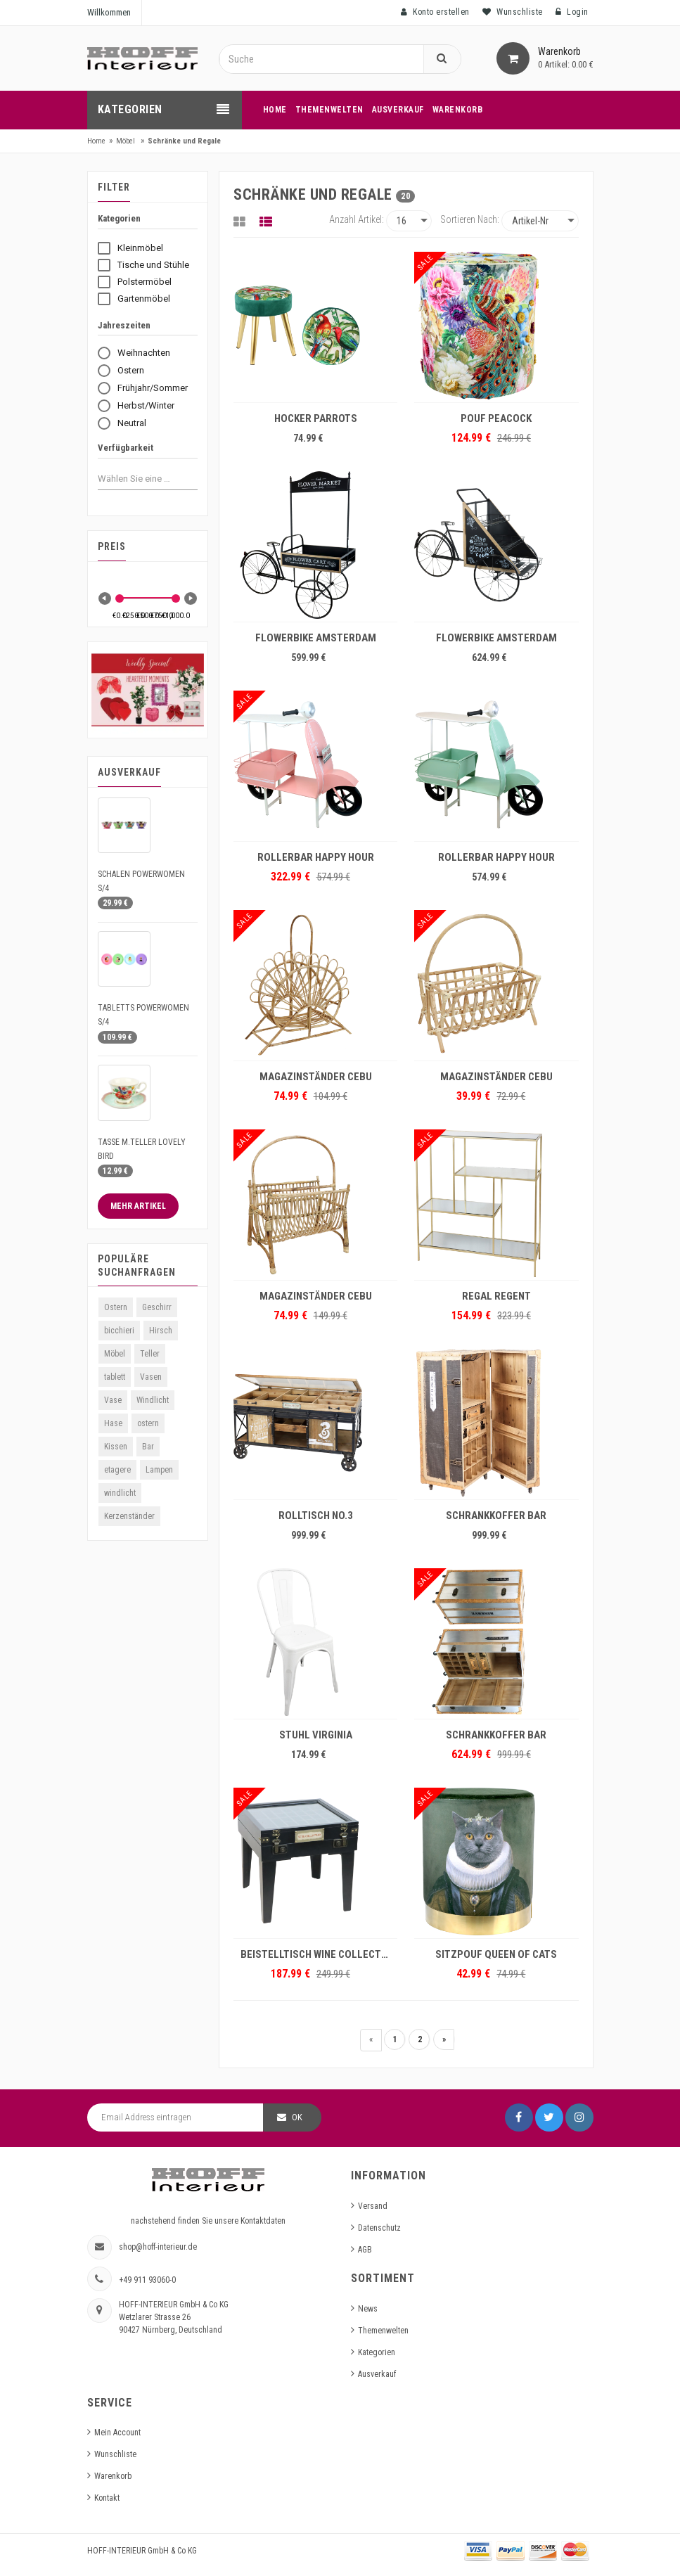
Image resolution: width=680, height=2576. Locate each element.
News (368, 2309)
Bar (148, 1447)
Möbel (125, 141)
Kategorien (376, 2352)
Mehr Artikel (138, 1206)
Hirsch (160, 1330)
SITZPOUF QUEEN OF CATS (496, 1954)
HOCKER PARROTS (315, 418)
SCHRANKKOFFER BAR (496, 1515)
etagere (117, 1470)
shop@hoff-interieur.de (158, 2247)
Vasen (151, 1377)
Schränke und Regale (184, 141)
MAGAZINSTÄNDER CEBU (315, 1076)
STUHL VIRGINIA (315, 1735)
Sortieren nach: (469, 219)
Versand (372, 2206)
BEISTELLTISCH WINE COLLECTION (318, 1954)
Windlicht (152, 1400)
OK (297, 2117)
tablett (114, 1377)
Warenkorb (112, 2476)
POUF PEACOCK (496, 418)
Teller (150, 1354)
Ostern (115, 1307)
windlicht (120, 1493)
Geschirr (157, 1307)
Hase (113, 1423)
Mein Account (117, 2432)
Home (96, 141)
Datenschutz (379, 2228)
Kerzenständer (129, 1516)
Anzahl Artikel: (356, 219)
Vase (113, 1400)
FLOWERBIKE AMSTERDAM (315, 638)
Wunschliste (115, 2454)
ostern (148, 1423)
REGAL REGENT (496, 1296)
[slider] (119, 598)
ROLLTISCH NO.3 (315, 1515)
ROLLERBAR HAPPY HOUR (315, 857)
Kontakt (107, 2498)
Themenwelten (383, 2330)
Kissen (115, 1447)
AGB (365, 2250)
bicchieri (119, 1330)
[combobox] (137, 478)
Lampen (159, 1470)
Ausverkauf (377, 2374)
